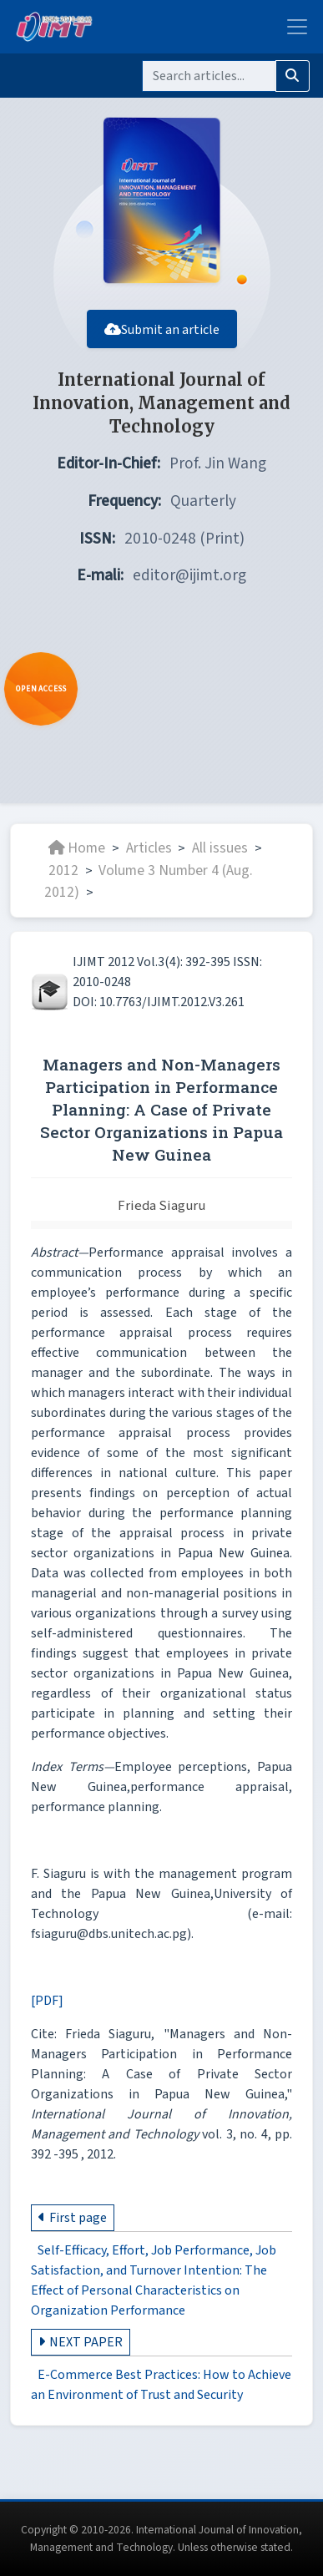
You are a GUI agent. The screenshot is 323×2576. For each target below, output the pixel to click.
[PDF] (47, 2000)
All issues (220, 848)
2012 (63, 870)
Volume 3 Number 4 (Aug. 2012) (148, 881)
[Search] (209, 76)
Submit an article (162, 330)
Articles (149, 848)
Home (76, 848)
